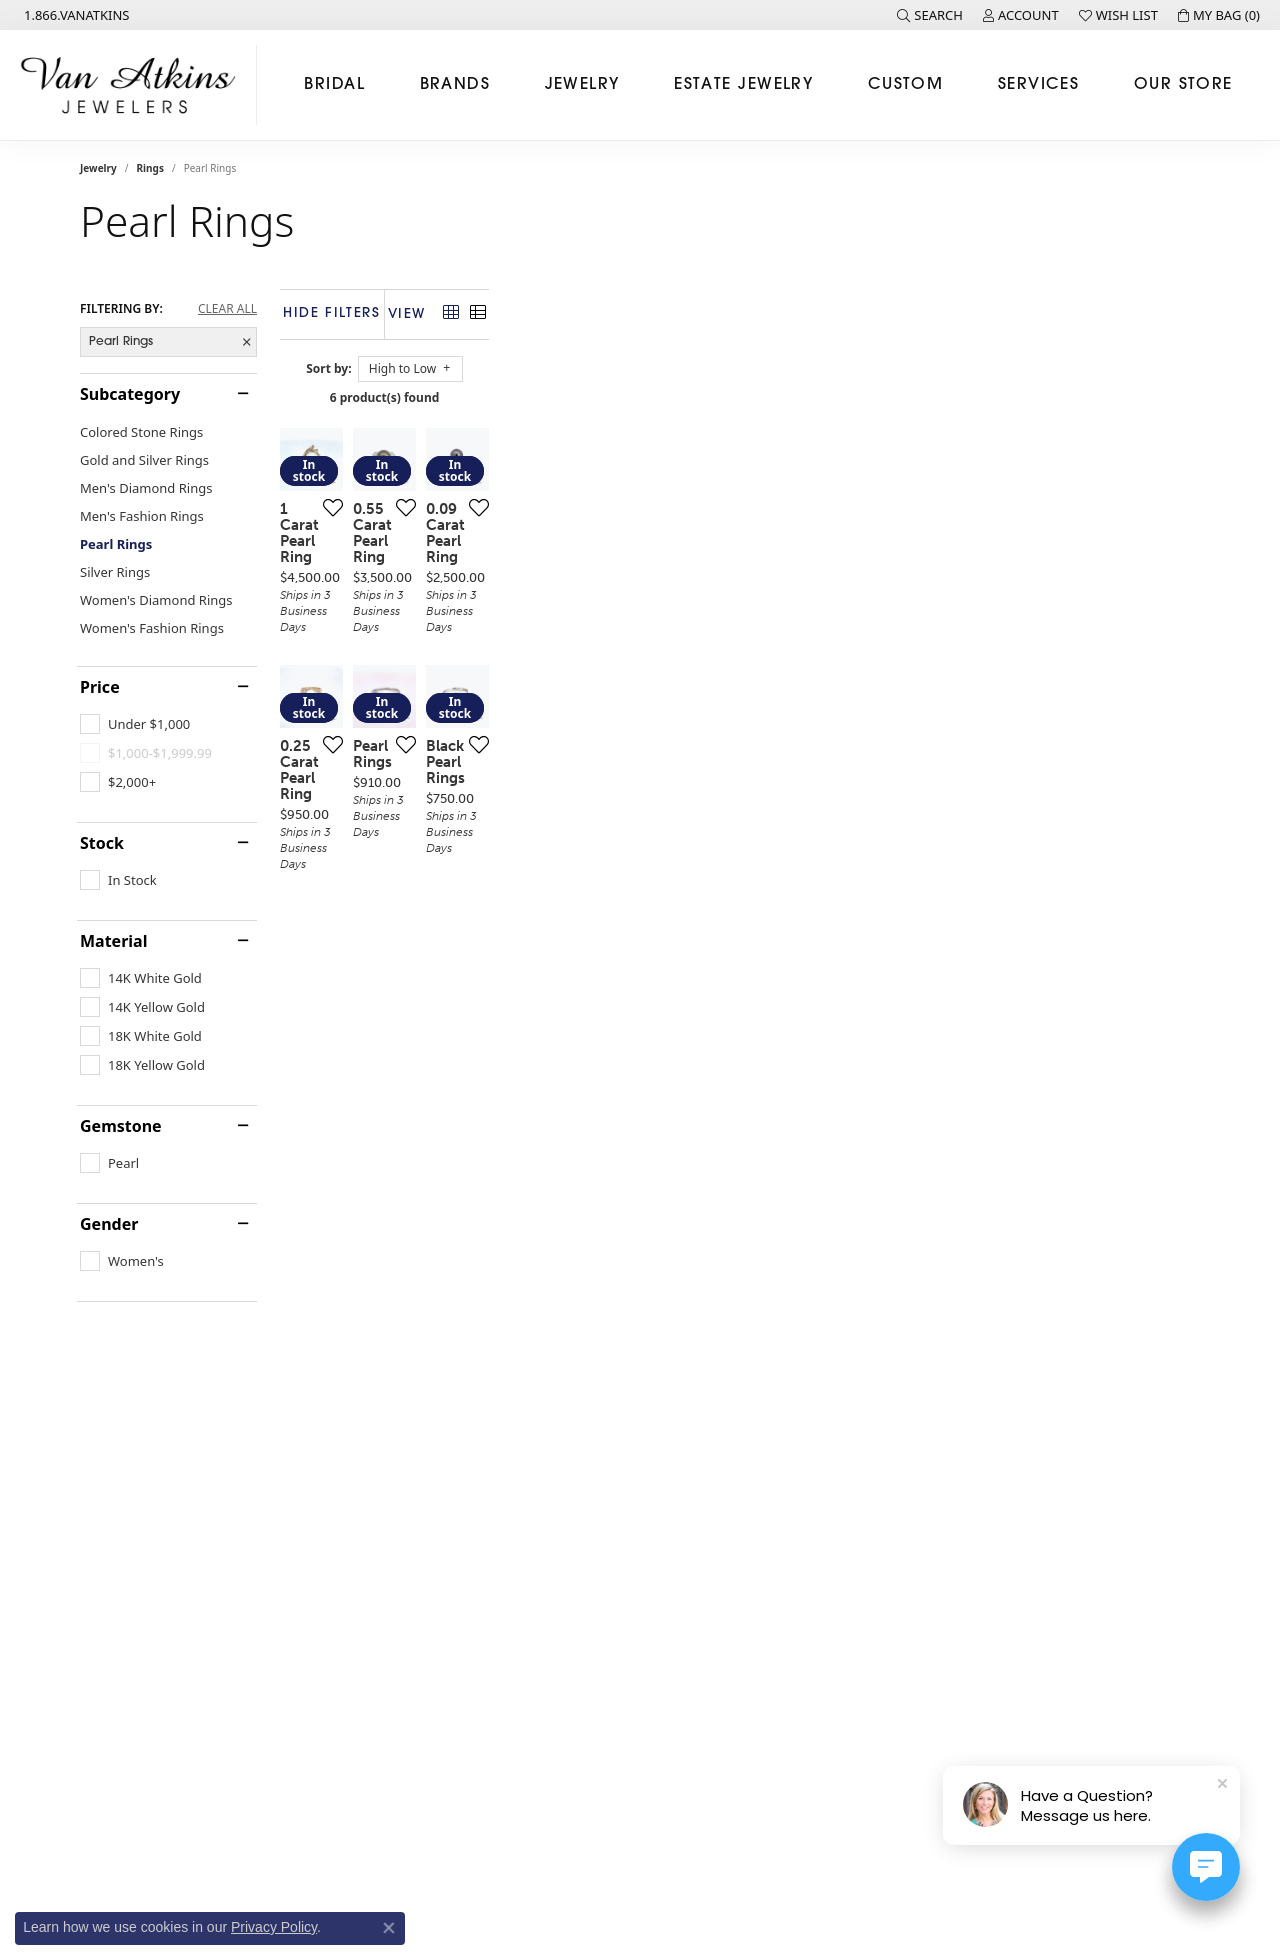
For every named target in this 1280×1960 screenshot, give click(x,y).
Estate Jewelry (743, 85)
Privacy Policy (274, 1927)
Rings (150, 168)
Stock (102, 843)
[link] (75, 15)
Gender (109, 1224)
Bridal (334, 85)
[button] (930, 15)
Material (113, 941)
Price (100, 687)
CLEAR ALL (227, 309)
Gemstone (121, 1126)
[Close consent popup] (389, 1928)
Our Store (1183, 85)
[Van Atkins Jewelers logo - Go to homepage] (133, 85)
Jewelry (582, 85)
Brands (455, 85)
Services (1039, 85)
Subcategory (130, 394)
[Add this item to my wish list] (564, 744)
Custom (906, 85)
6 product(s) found (740, 397)
